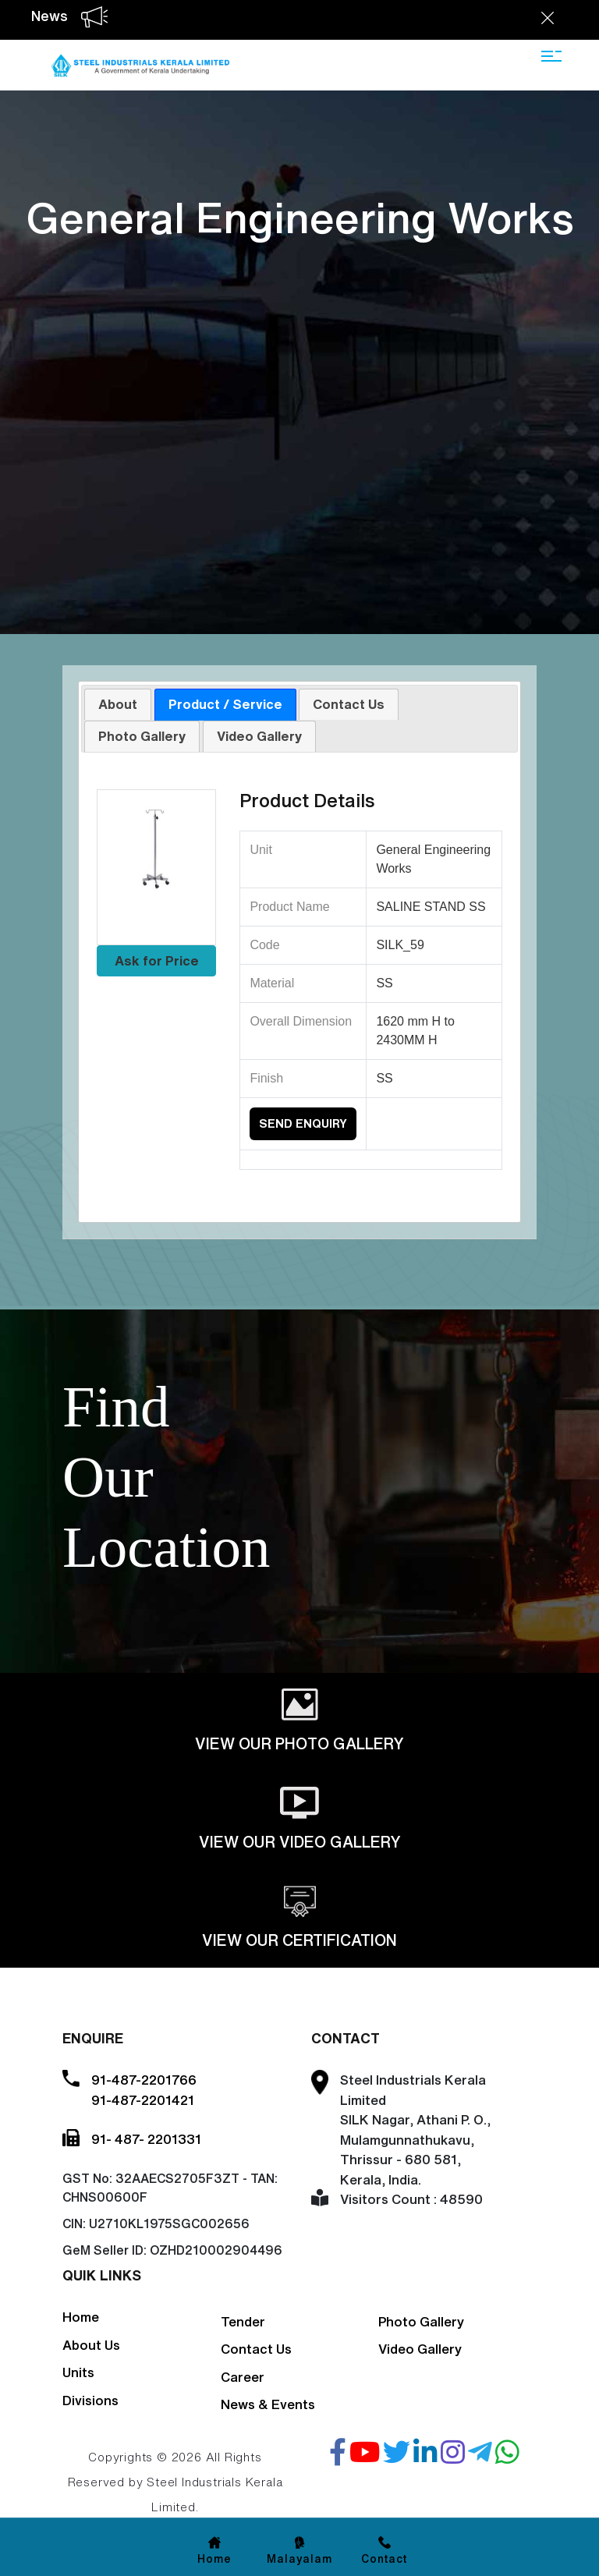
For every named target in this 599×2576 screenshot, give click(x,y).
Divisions (90, 2400)
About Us (91, 2344)
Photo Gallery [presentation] (142, 735)
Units (78, 2372)
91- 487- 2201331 (146, 2138)
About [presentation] (117, 703)
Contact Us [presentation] (349, 703)
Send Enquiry (303, 1123)
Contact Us (256, 2348)
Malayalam (299, 2558)
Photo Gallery (421, 2321)
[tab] (117, 704)
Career (242, 2376)
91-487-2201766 (144, 2079)
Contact (384, 2558)
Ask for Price (157, 960)
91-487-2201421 (142, 2100)
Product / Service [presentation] (225, 703)
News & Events (268, 2404)
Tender (243, 2321)
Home (80, 2316)
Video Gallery (420, 2348)
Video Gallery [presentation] (259, 735)
